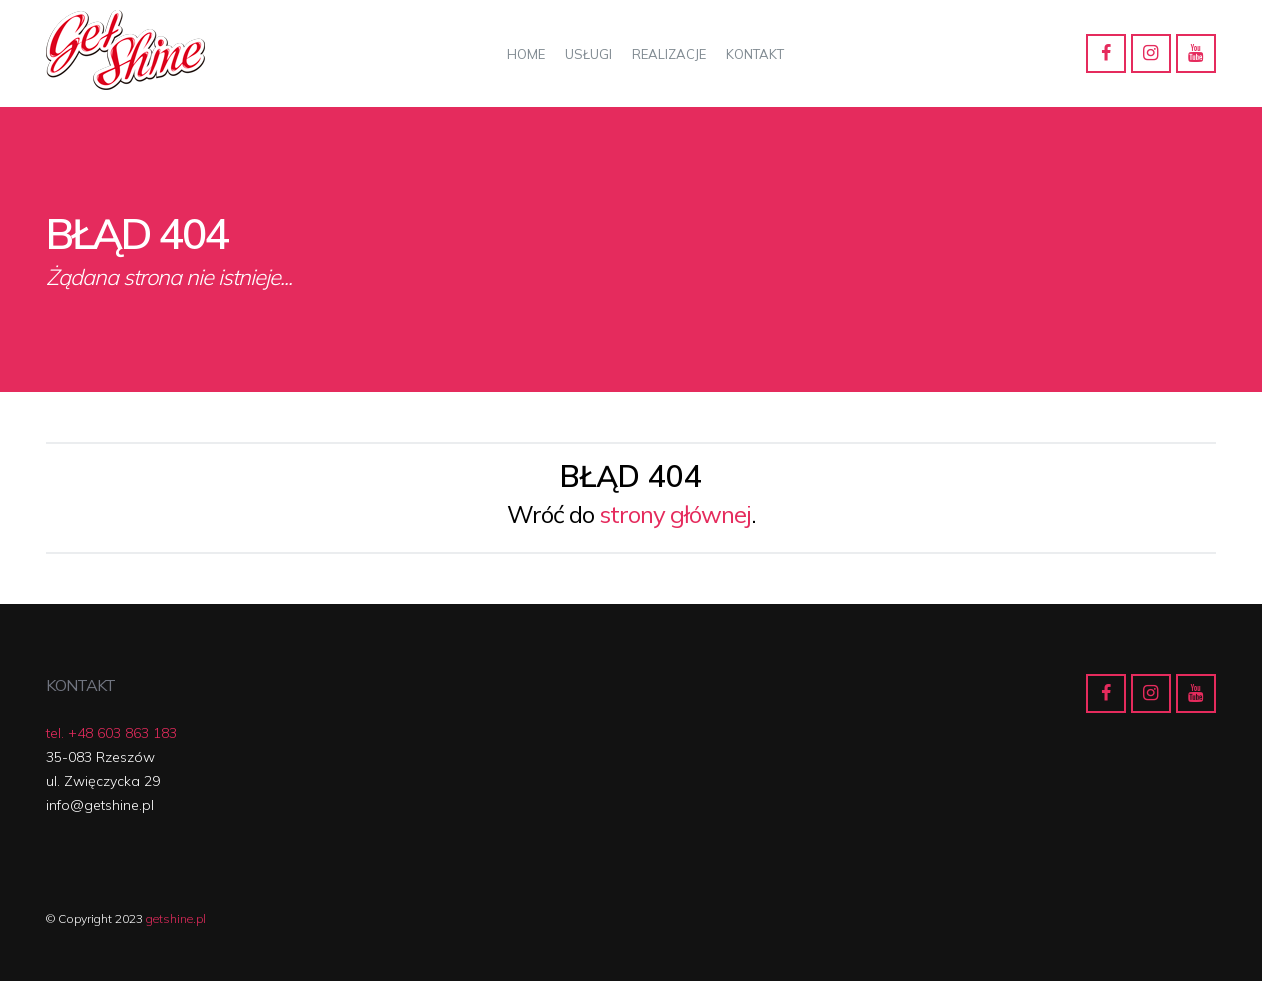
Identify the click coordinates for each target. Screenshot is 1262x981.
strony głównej (675, 514)
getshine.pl (176, 918)
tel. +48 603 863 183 (111, 733)
